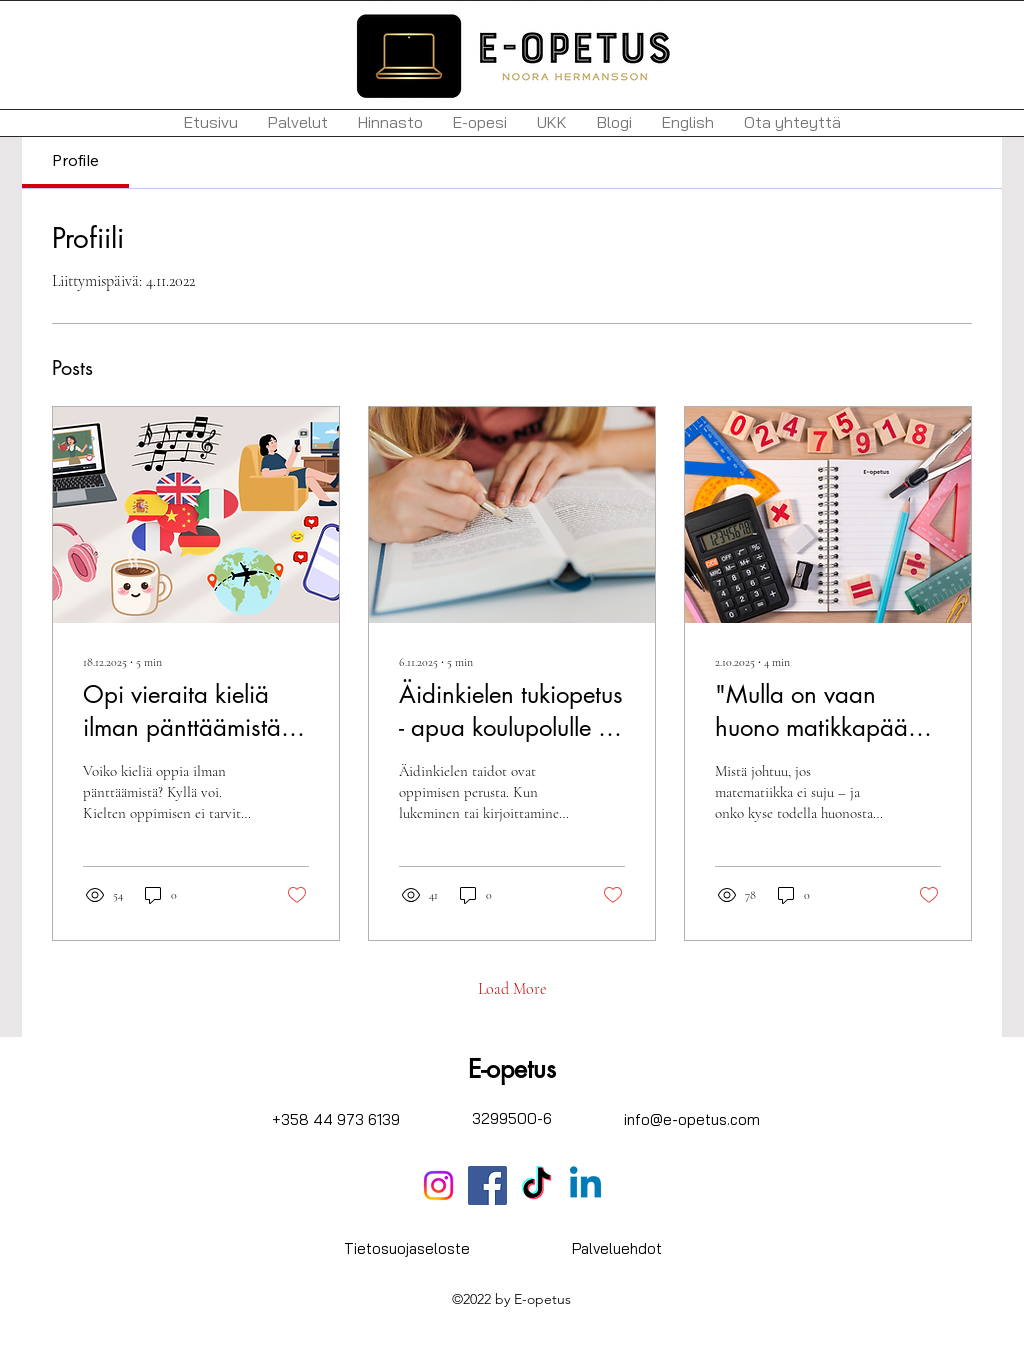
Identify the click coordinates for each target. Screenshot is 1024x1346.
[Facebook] (487, 1185)
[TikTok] (536, 1185)
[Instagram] (438, 1185)
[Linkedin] (585, 1185)
